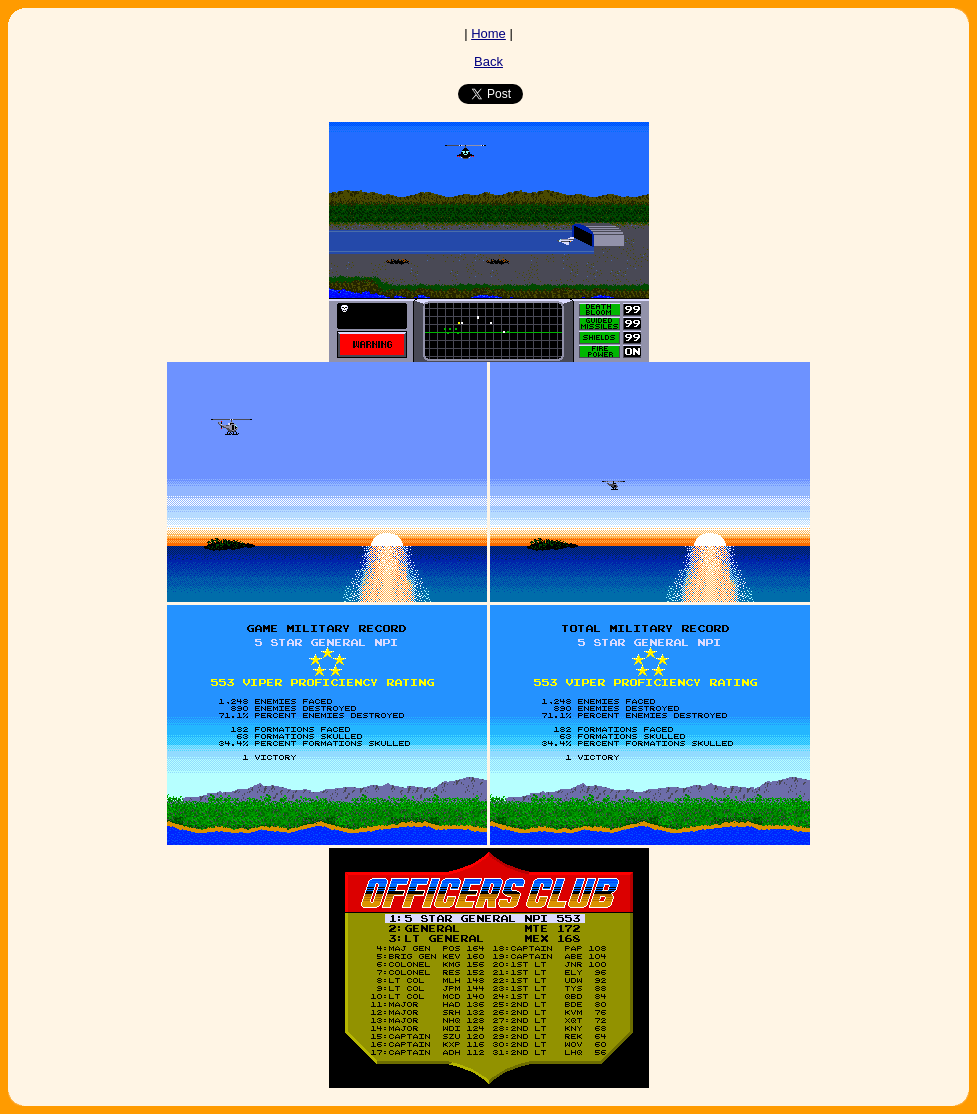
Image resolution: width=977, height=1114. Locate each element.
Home (488, 33)
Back (488, 61)
